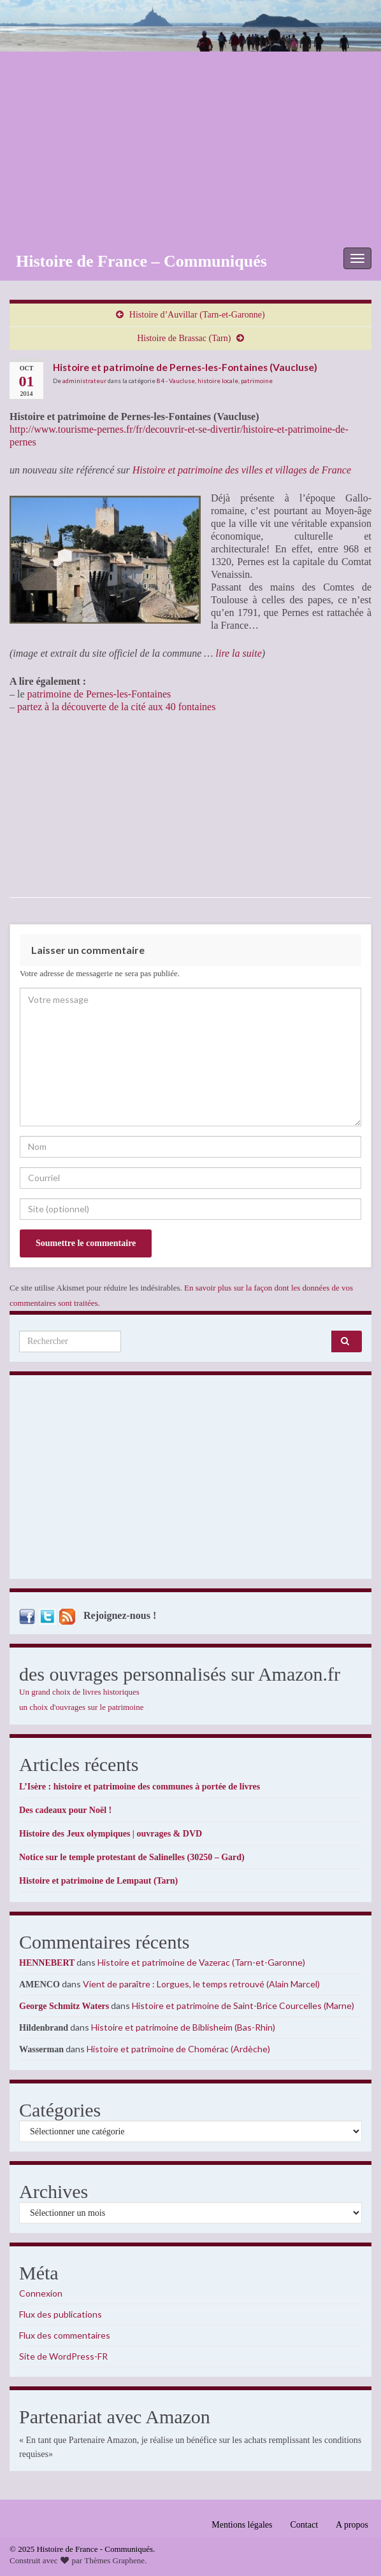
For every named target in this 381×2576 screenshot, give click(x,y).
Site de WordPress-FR (63, 2356)
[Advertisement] (190, 147)
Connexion (40, 2293)
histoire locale (218, 380)
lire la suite (238, 653)
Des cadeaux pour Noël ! (65, 1810)
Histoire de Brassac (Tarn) (184, 338)
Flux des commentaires (64, 2335)
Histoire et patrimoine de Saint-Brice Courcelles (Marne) (243, 2005)
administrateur (84, 380)
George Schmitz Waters (64, 2006)
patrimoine (257, 380)
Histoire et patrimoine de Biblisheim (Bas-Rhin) (183, 2027)
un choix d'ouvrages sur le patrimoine (81, 1707)
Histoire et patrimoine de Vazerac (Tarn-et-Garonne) (201, 1962)
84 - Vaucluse (176, 380)
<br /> (48, 805)
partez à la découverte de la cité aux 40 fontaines (116, 706)
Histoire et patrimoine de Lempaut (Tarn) (98, 1881)
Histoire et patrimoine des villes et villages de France (242, 470)
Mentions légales (242, 2525)
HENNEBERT (47, 1963)
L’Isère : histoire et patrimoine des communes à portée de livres (139, 1786)
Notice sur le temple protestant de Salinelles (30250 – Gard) (132, 1857)
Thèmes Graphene (114, 2560)
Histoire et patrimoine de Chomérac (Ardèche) (178, 2048)
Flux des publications (60, 2314)
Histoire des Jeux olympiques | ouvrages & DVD (110, 1833)
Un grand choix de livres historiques (79, 1692)
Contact (305, 2525)
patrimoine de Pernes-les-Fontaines (99, 694)
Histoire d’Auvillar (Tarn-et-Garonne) (197, 314)
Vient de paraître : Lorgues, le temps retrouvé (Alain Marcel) (201, 1983)
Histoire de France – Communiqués (141, 261)
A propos (352, 2525)
